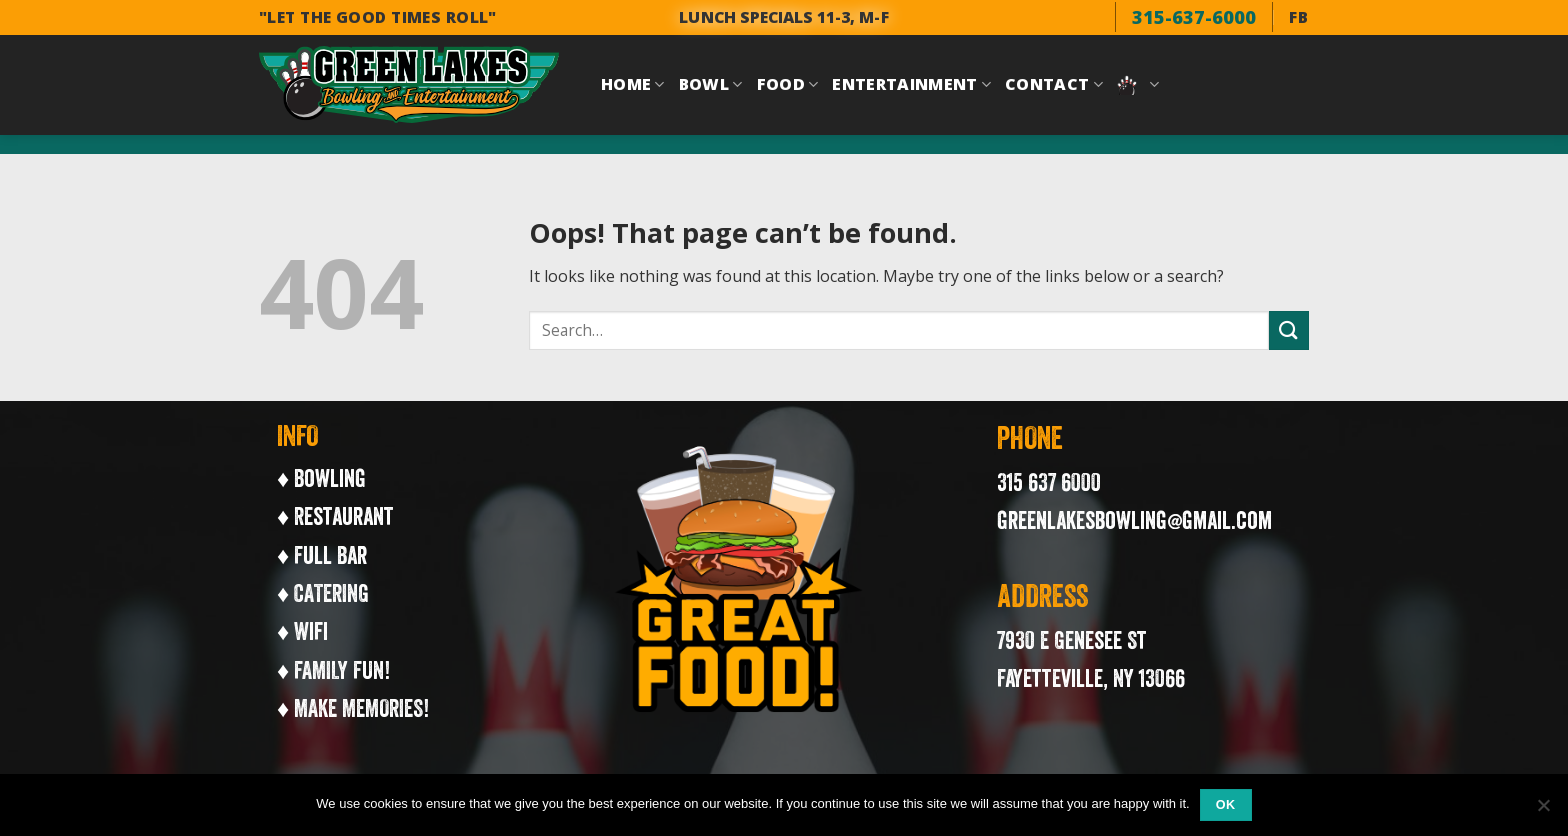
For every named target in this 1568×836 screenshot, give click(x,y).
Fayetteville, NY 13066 (1091, 678)
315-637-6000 (1194, 17)
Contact (1054, 84)
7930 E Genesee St (1072, 640)
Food (788, 84)
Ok (1226, 805)
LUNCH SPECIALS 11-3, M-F (783, 17)
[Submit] (1289, 330)
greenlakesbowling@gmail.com (1134, 520)
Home (633, 84)
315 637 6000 (1049, 482)
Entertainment (911, 84)
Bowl (711, 84)
